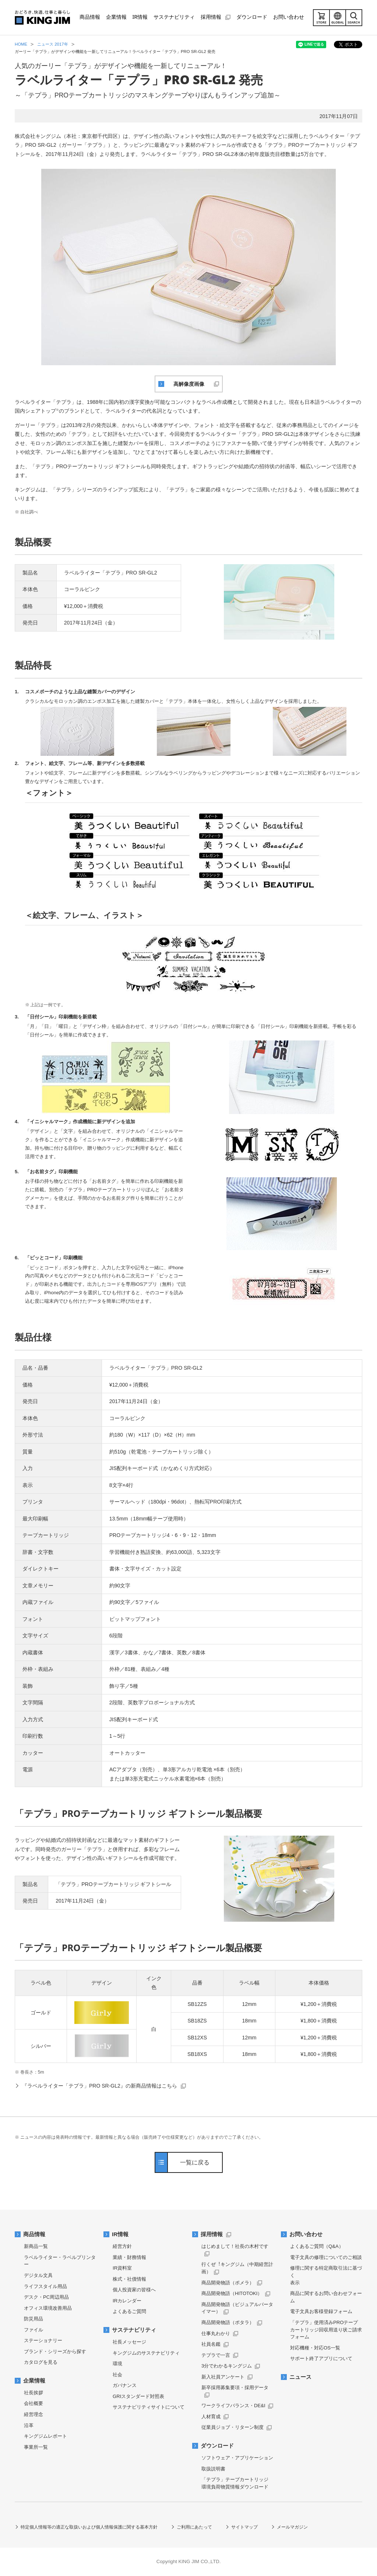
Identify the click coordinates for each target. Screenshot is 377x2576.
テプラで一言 (215, 2355)
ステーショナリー (43, 2340)
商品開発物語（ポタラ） (227, 2322)
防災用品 (33, 2318)
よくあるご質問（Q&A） (316, 2246)
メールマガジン (292, 2527)
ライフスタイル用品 (45, 2286)
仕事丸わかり (215, 2333)
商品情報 (34, 2234)
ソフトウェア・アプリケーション (237, 2458)
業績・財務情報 (129, 2257)
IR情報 (120, 2234)
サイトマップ (244, 2527)
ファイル (33, 2330)
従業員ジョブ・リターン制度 (232, 2427)
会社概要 (33, 2403)
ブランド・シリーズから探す (55, 2351)
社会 (117, 2374)
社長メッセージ (129, 2342)
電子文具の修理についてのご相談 (326, 2257)
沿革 (29, 2425)
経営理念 (33, 2414)
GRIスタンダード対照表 (138, 2396)
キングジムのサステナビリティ (146, 2353)
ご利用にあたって (194, 2527)
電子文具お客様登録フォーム (321, 2311)
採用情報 (212, 2234)
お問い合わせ (306, 2234)
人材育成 (211, 2416)
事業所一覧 (36, 2447)
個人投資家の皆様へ (134, 2289)
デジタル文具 (38, 2275)
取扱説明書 (213, 2469)
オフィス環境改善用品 (48, 2308)
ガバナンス (125, 2385)
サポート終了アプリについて (321, 2358)
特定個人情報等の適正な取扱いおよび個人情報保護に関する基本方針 (89, 2527)
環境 (117, 2363)
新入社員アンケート (222, 2377)
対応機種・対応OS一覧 (315, 2348)
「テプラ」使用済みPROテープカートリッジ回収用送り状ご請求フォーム (326, 2330)
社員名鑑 (211, 2344)
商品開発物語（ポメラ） (227, 2282)
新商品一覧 (36, 2246)
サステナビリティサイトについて (148, 2407)
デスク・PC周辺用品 (46, 2297)
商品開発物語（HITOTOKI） (231, 2293)
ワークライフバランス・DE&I (233, 2405)
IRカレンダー (127, 2300)
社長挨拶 (33, 2392)
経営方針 (122, 2246)
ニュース (300, 2377)
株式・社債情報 (129, 2279)
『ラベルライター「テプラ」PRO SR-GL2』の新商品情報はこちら (99, 2086)
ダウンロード (217, 2446)
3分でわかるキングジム (226, 2366)
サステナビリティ (134, 2330)
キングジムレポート (45, 2436)
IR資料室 (122, 2268)
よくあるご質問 (129, 2311)
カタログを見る (40, 2362)
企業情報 (34, 2381)
